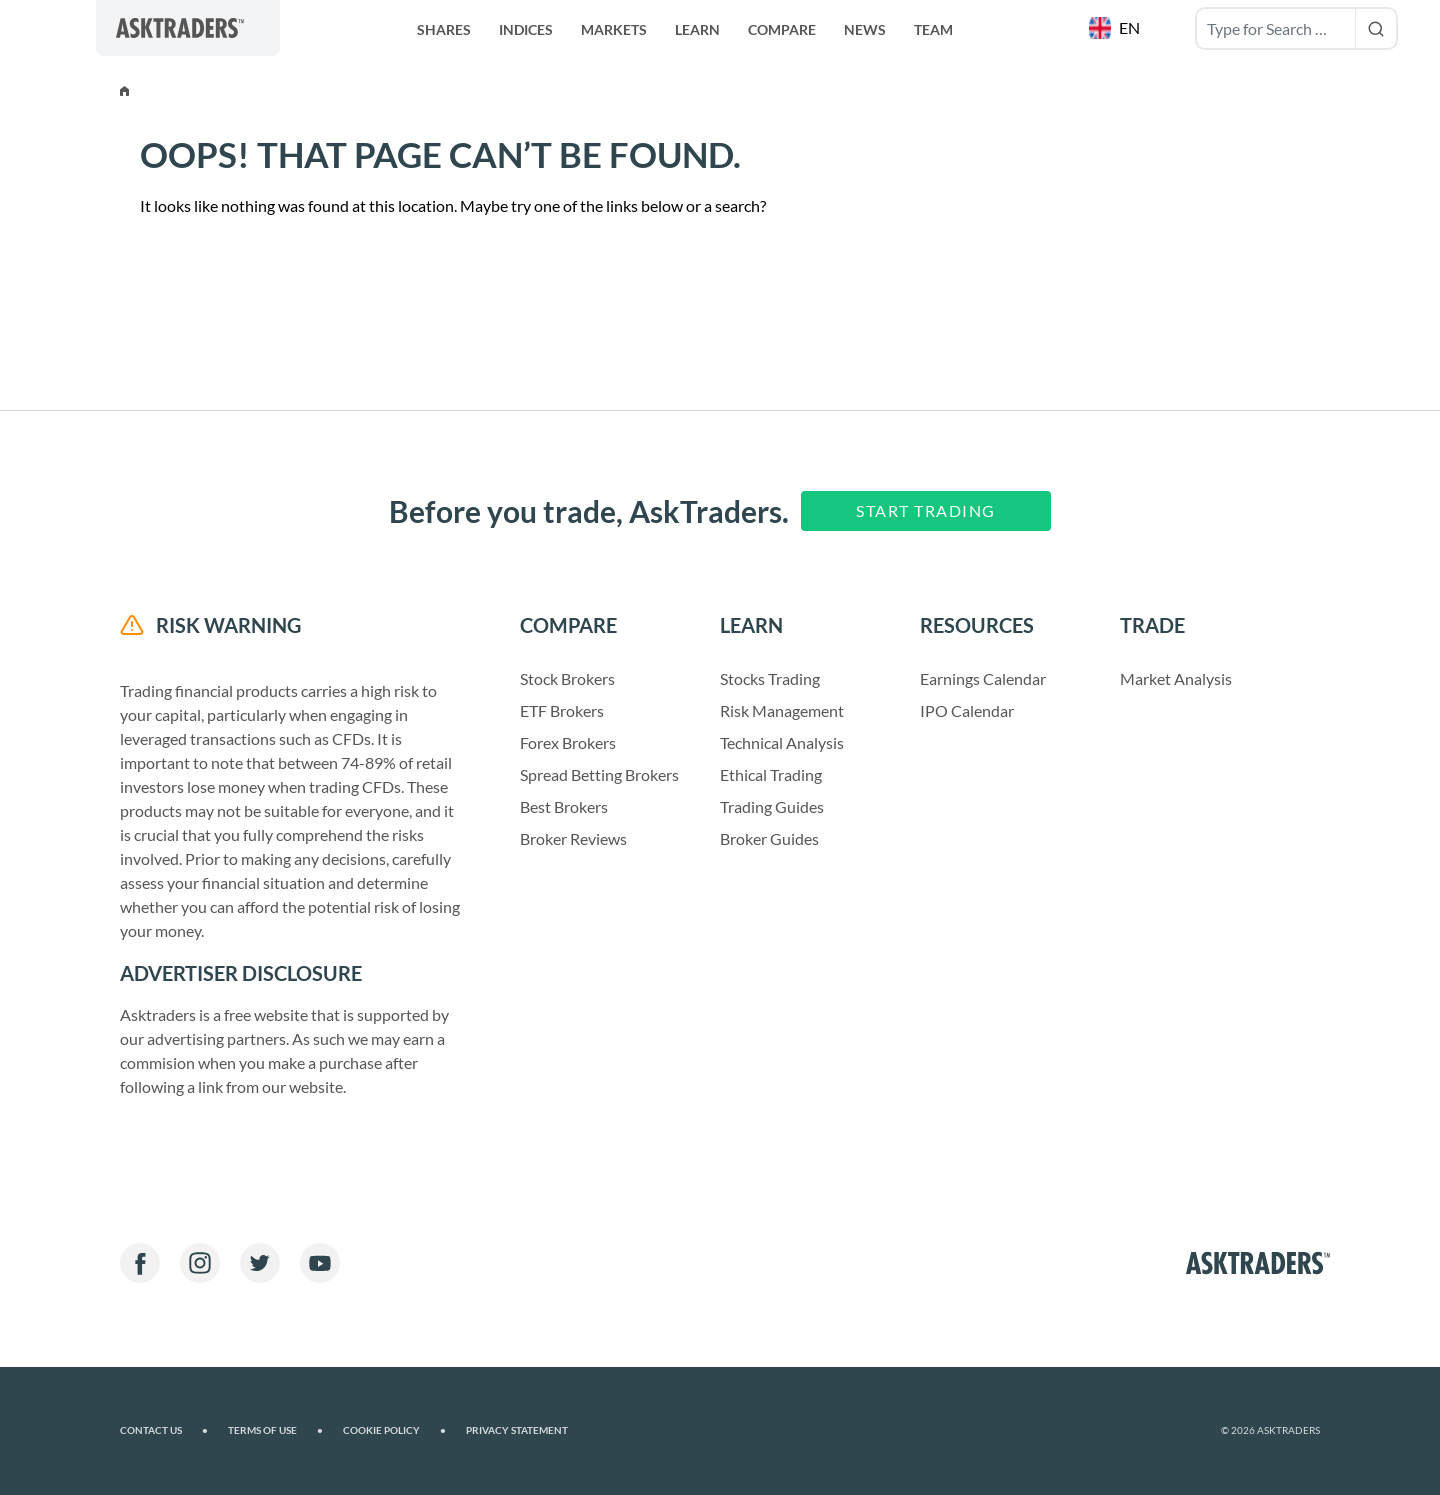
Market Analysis (1176, 678)
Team (933, 29)
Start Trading (926, 510)
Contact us (164, 1430)
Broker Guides (769, 838)
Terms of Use (275, 1430)
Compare (782, 29)
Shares (444, 29)
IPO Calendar (967, 710)
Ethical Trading (771, 774)
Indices (526, 29)
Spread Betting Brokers (599, 774)
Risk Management (782, 710)
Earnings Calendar (983, 678)
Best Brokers (564, 806)
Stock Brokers (567, 678)
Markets (614, 29)
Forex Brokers (568, 742)
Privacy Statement (517, 1430)
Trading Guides (772, 806)
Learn (697, 29)
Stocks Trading (770, 678)
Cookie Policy (394, 1430)
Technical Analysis (782, 742)
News (865, 29)
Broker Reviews (573, 838)
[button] (1116, 28)
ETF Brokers (562, 710)
